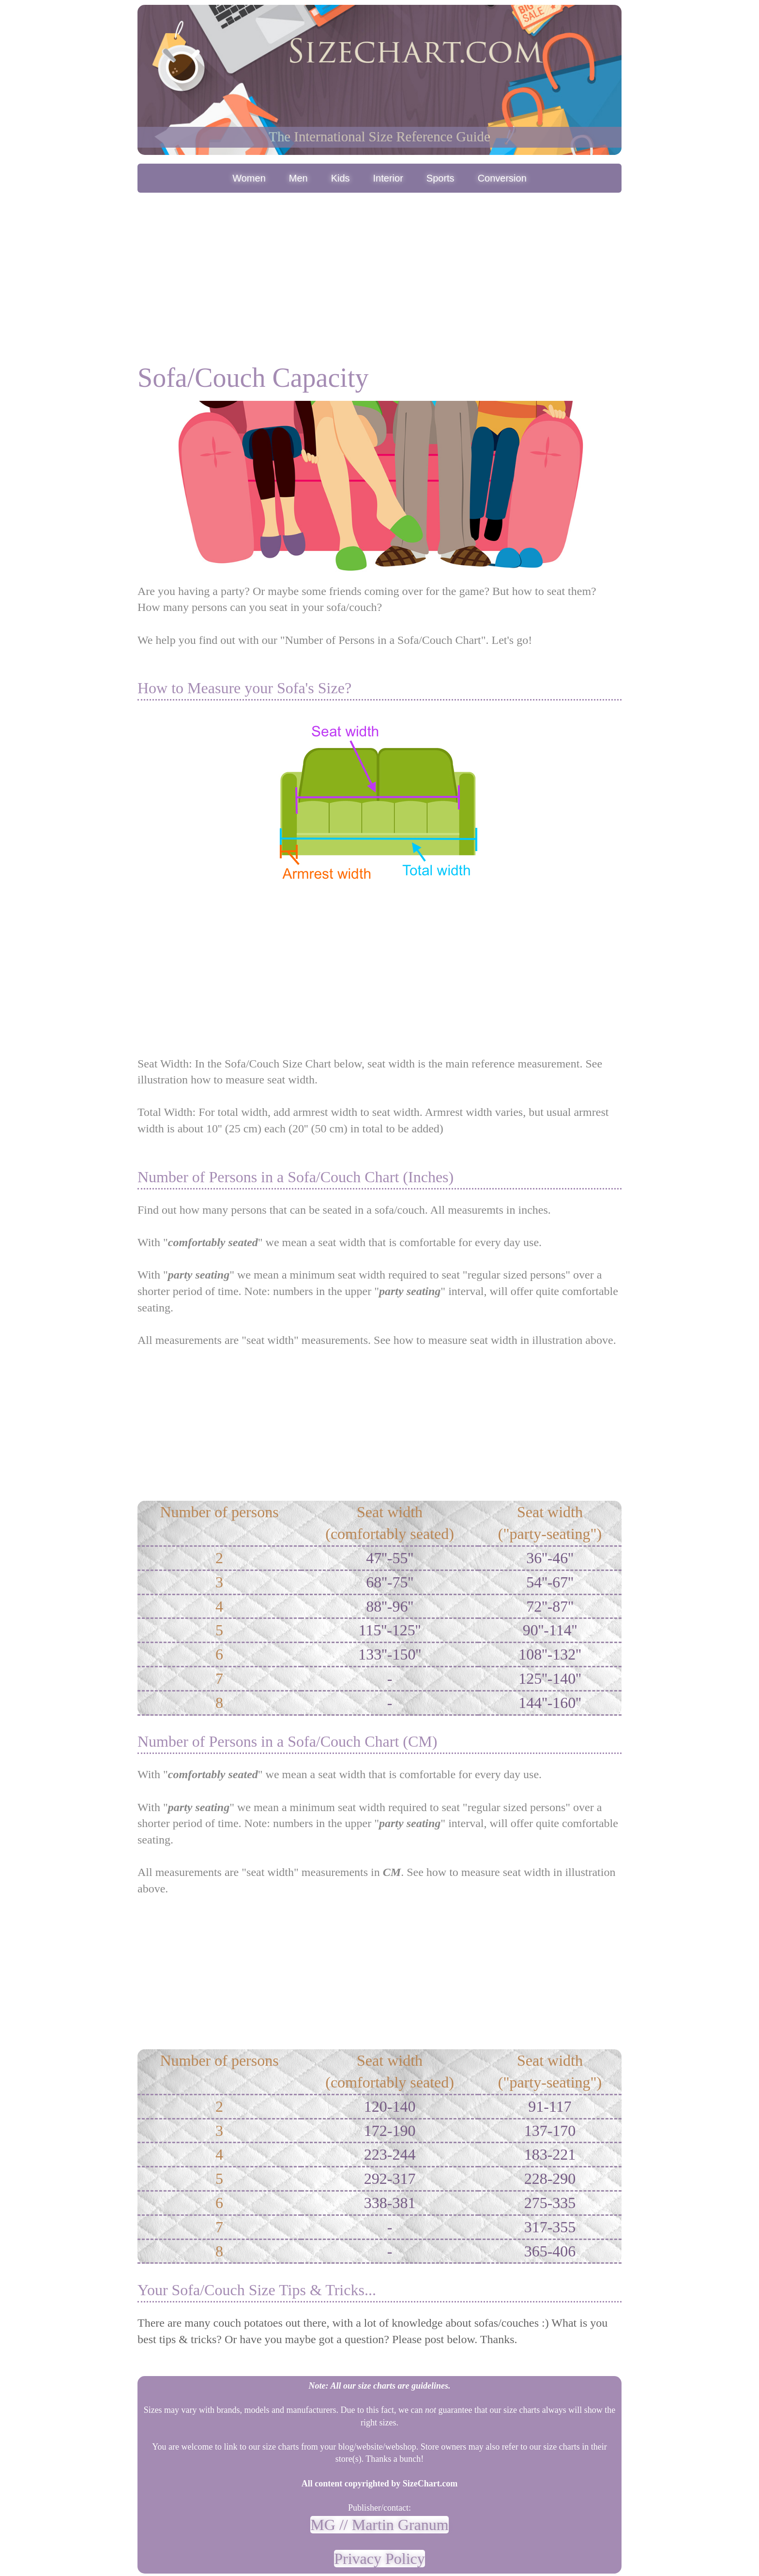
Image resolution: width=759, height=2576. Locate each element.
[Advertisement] (379, 267)
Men (298, 178)
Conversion (502, 178)
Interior (388, 178)
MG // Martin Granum (379, 2524)
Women (249, 178)
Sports (440, 178)
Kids (340, 178)
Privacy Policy (379, 2558)
